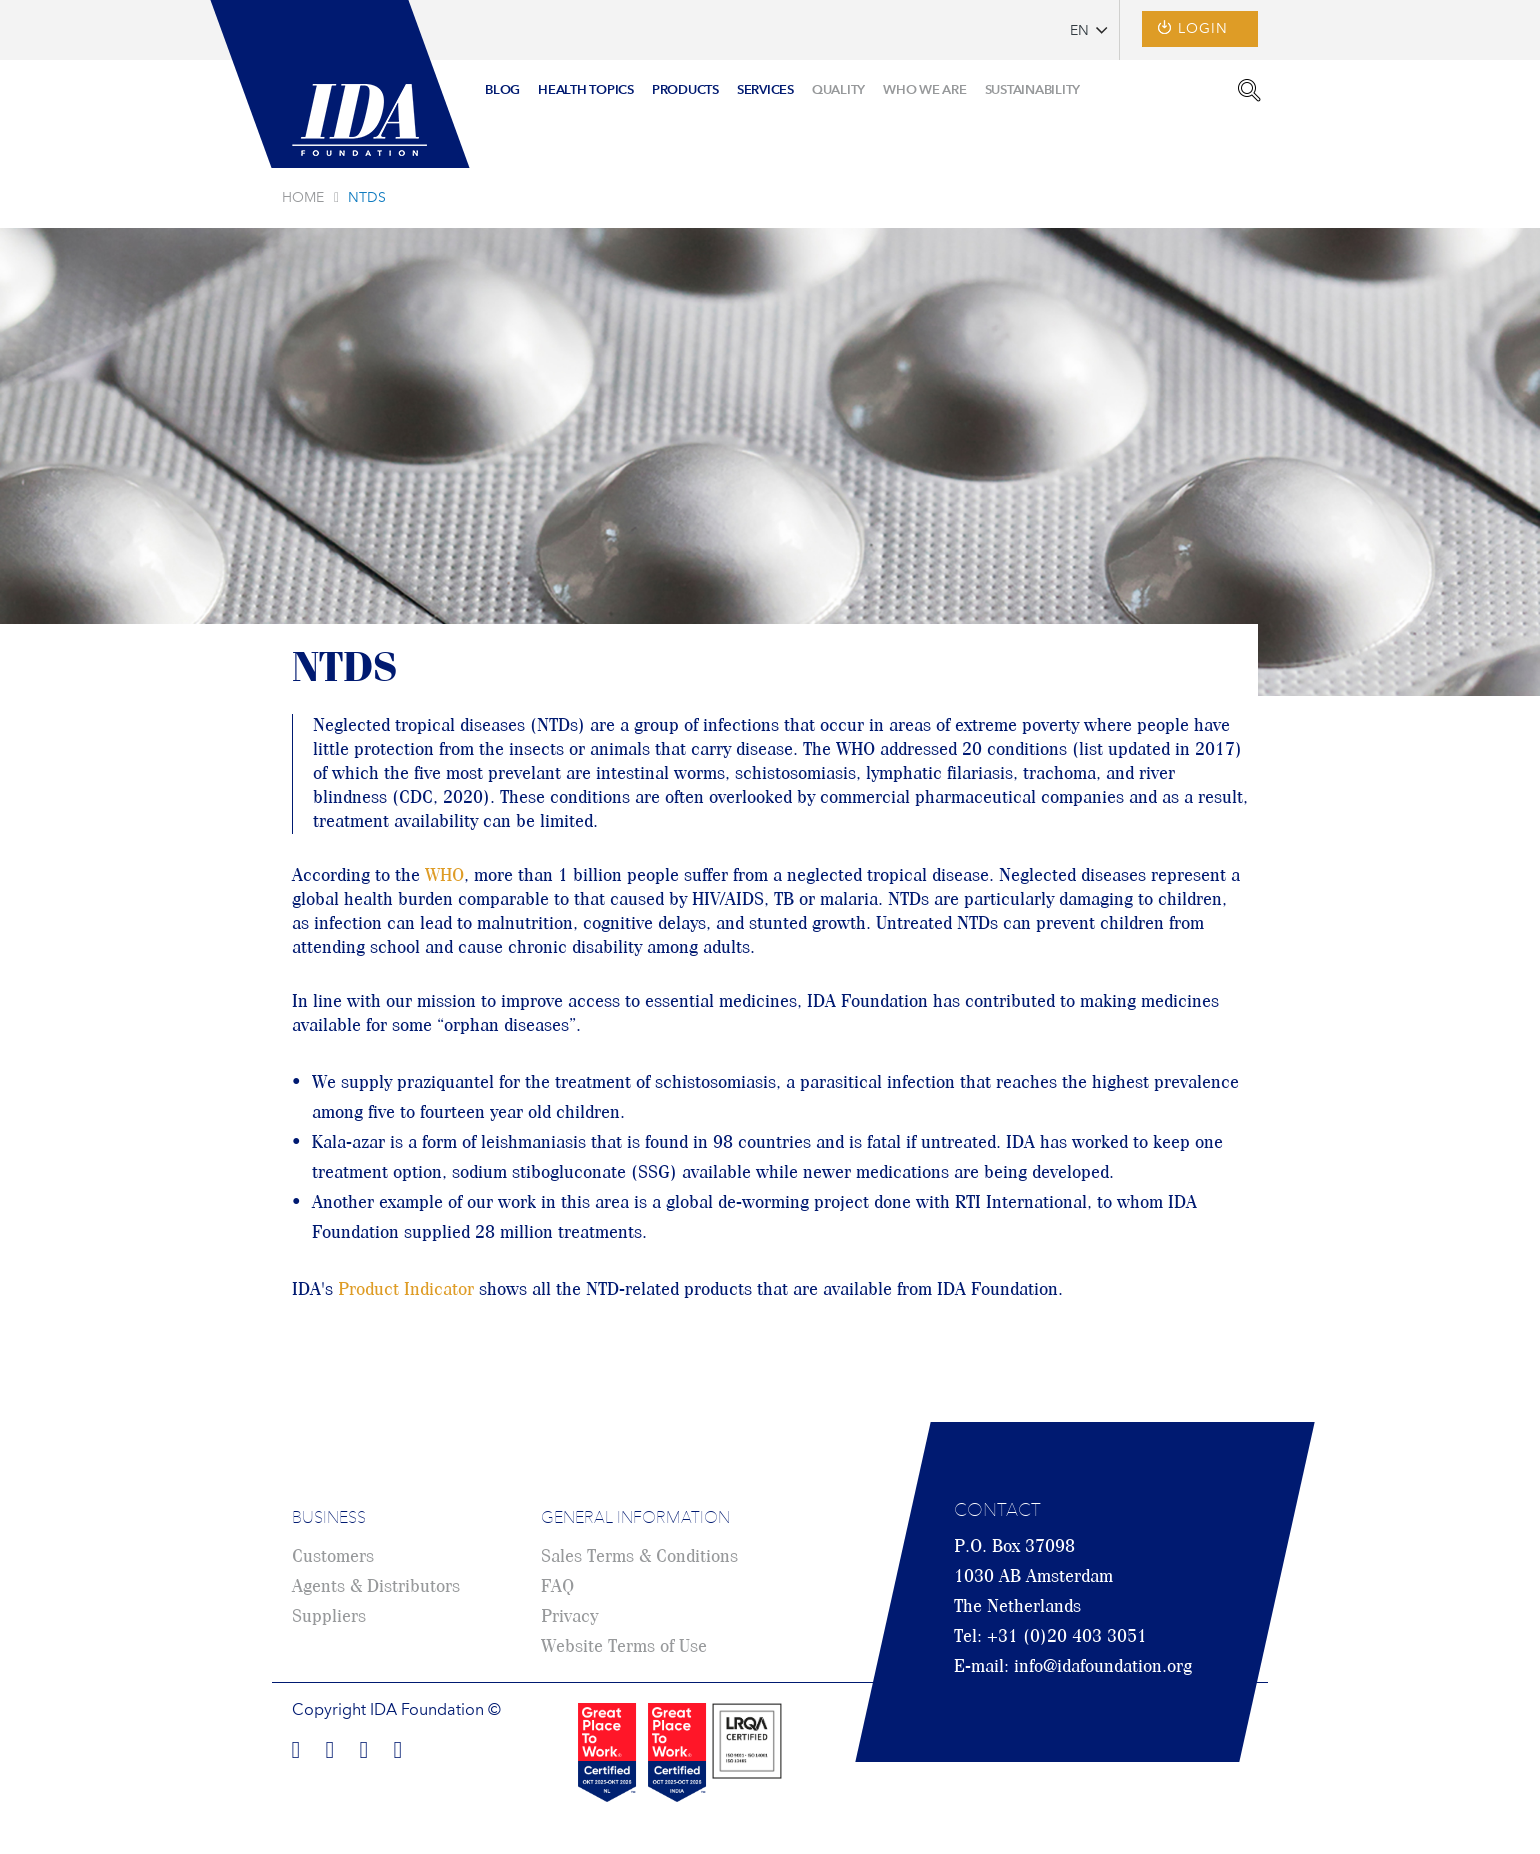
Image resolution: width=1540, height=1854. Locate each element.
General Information (635, 1519)
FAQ (557, 1587)
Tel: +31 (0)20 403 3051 (1050, 1637)
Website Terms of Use (624, 1647)
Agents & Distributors (376, 1587)
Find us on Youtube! (398, 1747)
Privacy (569, 1617)
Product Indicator (406, 1290)
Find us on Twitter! (364, 1747)
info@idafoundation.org (1103, 1667)
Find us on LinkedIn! (330, 1747)
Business (329, 1519)
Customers (333, 1557)
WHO (444, 876)
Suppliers (329, 1617)
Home (303, 198)
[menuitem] (502, 91)
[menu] (782, 83)
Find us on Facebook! (296, 1747)
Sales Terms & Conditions (639, 1557)
